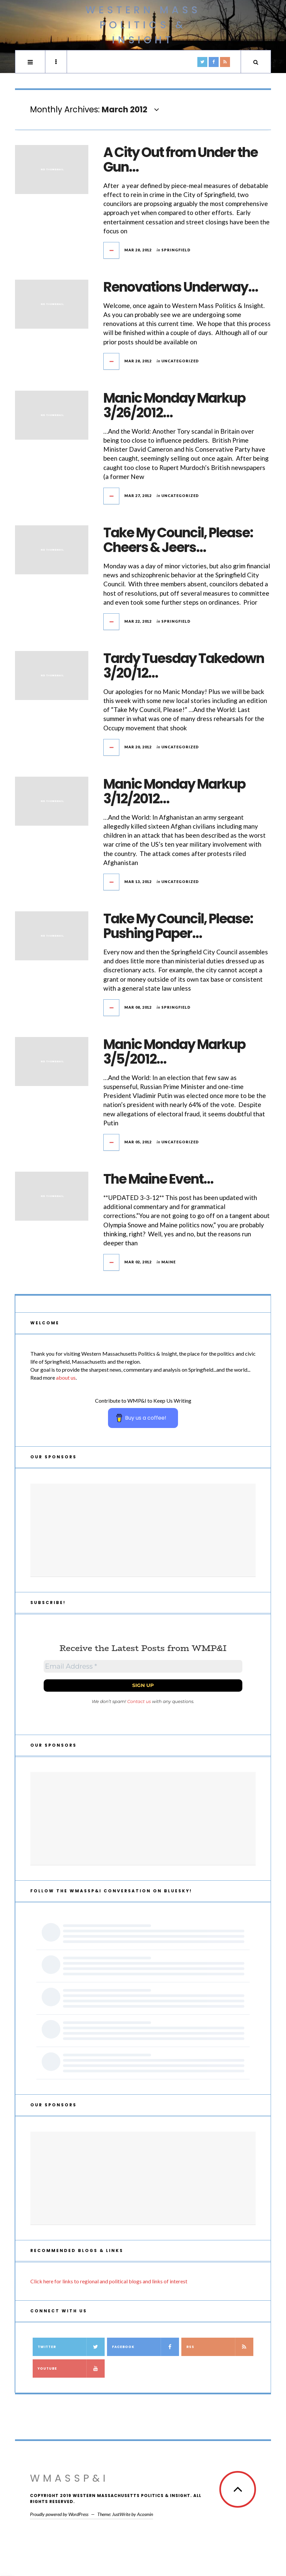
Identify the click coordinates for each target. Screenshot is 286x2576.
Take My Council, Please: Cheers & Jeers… (178, 540)
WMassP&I (69, 2478)
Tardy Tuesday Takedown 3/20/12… (183, 665)
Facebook (145, 2347)
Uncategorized (180, 361)
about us (66, 1377)
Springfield (176, 250)
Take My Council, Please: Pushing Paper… (178, 926)
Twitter (71, 2347)
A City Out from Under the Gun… (180, 159)
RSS (219, 2347)
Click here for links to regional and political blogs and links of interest (108, 2281)
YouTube (71, 2368)
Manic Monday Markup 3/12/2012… (174, 791)
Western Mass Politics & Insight (143, 25)
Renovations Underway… (180, 287)
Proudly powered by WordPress (59, 2514)
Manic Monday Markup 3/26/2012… (174, 405)
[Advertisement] (143, 1530)
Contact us (139, 1701)
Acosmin (145, 2514)
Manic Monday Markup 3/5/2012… (174, 1051)
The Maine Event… (158, 1179)
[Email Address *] (143, 1666)
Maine (168, 1262)
